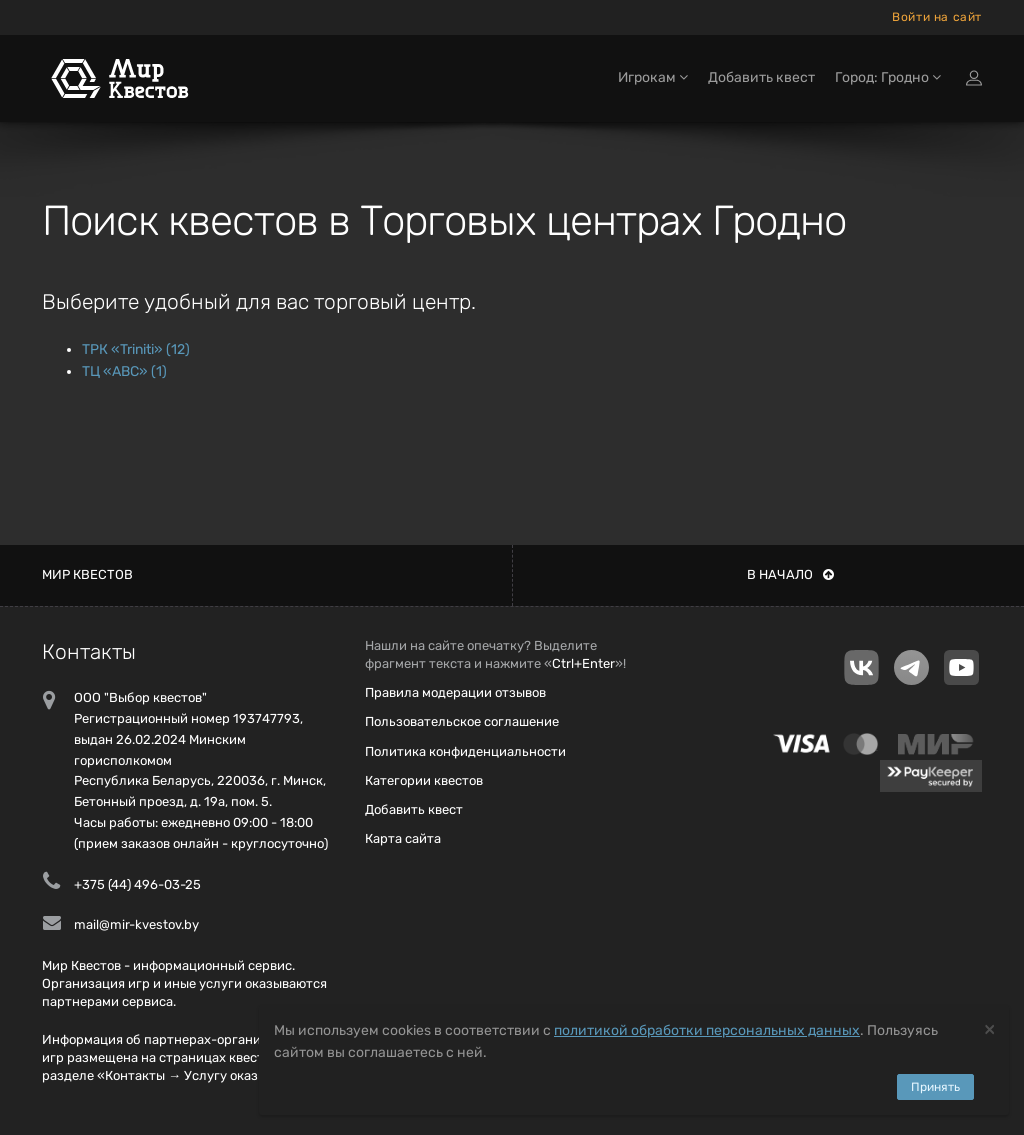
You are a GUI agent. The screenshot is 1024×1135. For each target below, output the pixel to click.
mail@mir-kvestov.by (136, 924)
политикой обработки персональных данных (707, 1030)
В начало (790, 574)
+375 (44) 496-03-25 (137, 884)
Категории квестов (424, 780)
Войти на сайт (937, 17)
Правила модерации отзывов (455, 692)
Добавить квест (761, 77)
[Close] (989, 1028)
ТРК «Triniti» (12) (136, 349)
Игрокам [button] (653, 77)
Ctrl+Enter (583, 663)
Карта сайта (403, 838)
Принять (935, 1087)
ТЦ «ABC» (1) (124, 371)
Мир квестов (87, 574)
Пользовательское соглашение (462, 721)
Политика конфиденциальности (465, 751)
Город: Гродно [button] (888, 77)
